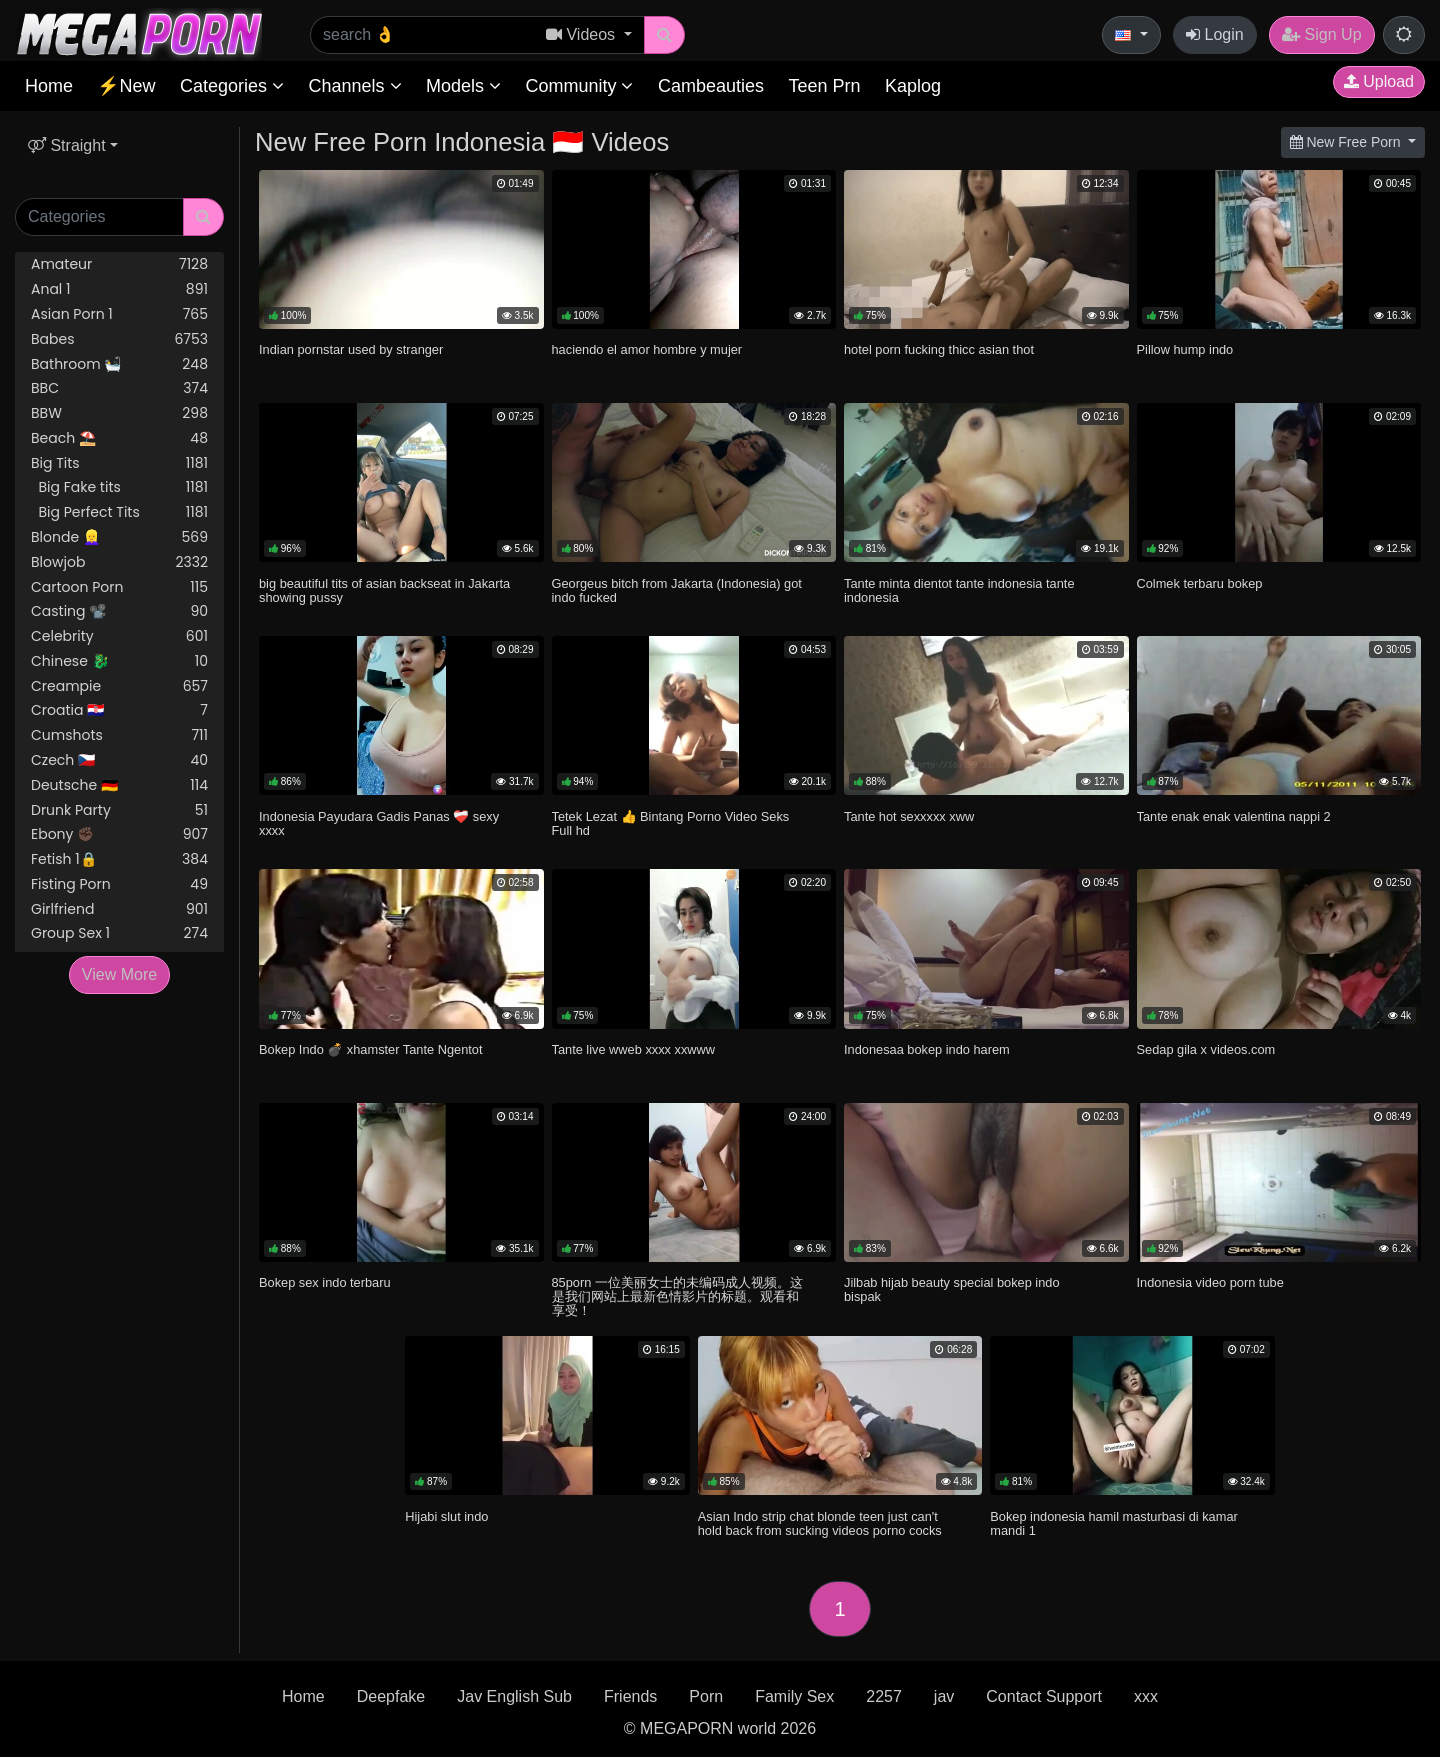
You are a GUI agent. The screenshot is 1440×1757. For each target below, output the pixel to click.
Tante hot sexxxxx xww (909, 816)
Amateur (119, 264)
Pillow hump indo (1185, 349)
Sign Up (1321, 34)
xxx (1146, 1696)
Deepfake (391, 1696)
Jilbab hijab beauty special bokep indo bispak (952, 1289)
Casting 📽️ (119, 611)
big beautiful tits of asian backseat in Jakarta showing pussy (384, 590)
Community (579, 86)
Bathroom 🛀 (119, 364)
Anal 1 (119, 289)
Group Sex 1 (119, 933)
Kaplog (913, 86)
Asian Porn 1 (119, 314)
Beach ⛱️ (119, 438)
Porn (706, 1696)
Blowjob (119, 562)
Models (463, 86)
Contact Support (1044, 1696)
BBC (119, 388)
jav (944, 1696)
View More (119, 974)
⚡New (126, 86)
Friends (630, 1696)
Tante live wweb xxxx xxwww (634, 1049)
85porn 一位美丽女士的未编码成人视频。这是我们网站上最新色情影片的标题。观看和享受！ (677, 1296)
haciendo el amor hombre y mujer (647, 349)
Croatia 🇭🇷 (119, 710)
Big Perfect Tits (119, 512)
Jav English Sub (514, 1696)
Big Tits (119, 463)
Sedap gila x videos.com (1206, 1049)
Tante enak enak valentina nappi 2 (1234, 816)
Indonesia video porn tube (1210, 1282)
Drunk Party (119, 810)
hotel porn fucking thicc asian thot (939, 349)
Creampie (119, 686)
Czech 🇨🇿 (119, 760)
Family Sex (794, 1696)
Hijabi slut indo (446, 1516)
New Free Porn (1347, 142)
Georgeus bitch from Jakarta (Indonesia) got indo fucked (677, 590)
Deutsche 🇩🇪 (119, 785)
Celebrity (119, 636)
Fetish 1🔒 (119, 859)
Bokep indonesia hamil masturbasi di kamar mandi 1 (1114, 1523)
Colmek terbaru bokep (1200, 583)
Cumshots (119, 735)
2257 (884, 1696)
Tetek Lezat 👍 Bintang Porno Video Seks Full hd (671, 823)
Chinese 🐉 (119, 661)
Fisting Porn (119, 884)
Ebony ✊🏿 (119, 834)
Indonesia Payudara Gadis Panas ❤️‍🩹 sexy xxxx (379, 823)
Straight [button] (67, 145)
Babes (119, 339)
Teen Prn (824, 86)
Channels (354, 86)
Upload (1379, 81)
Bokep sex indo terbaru (325, 1282)
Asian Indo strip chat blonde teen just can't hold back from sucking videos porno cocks (820, 1523)
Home (49, 86)
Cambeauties (711, 86)
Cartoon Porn (119, 587)
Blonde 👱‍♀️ (119, 537)
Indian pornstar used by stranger (351, 349)
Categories (232, 86)
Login (1215, 34)
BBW (119, 413)
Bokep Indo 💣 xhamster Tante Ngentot (371, 1049)
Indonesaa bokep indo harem (927, 1049)
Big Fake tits (119, 487)
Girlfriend (119, 909)
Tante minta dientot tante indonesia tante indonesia (959, 590)
